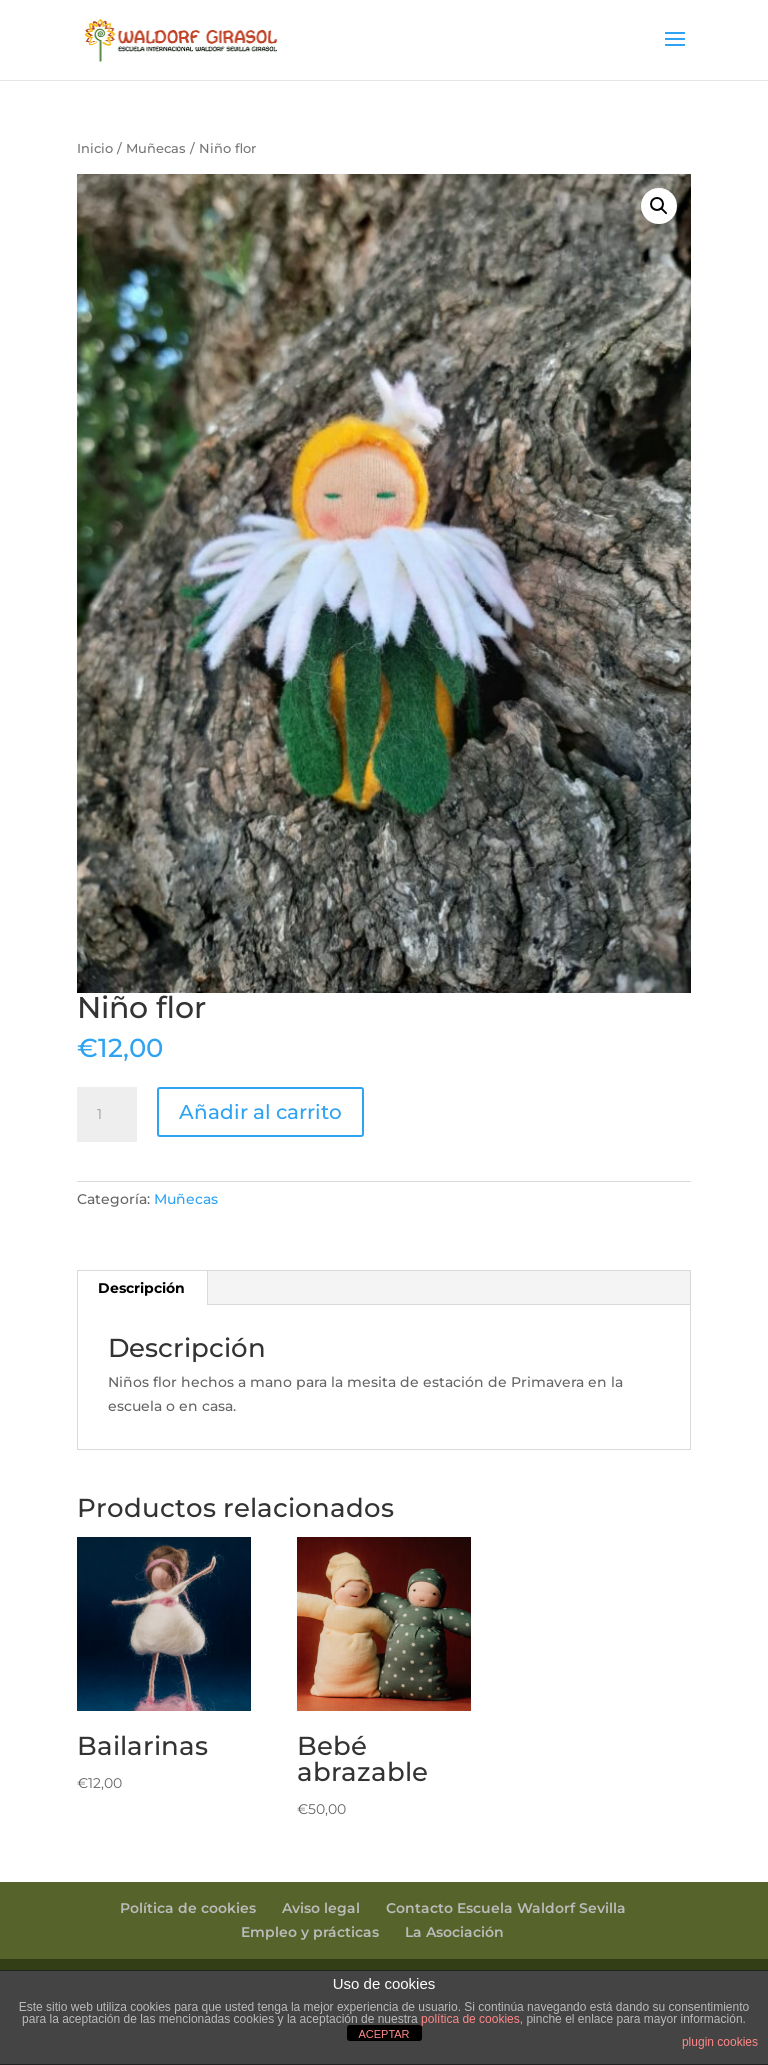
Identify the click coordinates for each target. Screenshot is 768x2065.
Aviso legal (321, 1908)
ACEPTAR (383, 2034)
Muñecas (156, 148)
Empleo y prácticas (310, 1932)
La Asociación (454, 1932)
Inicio (95, 148)
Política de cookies (188, 1908)
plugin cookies (720, 2042)
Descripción (141, 1288)
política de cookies (470, 2019)
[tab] (142, 1288)
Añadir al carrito (260, 1112)
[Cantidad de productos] (107, 1115)
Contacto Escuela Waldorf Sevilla (506, 1908)
